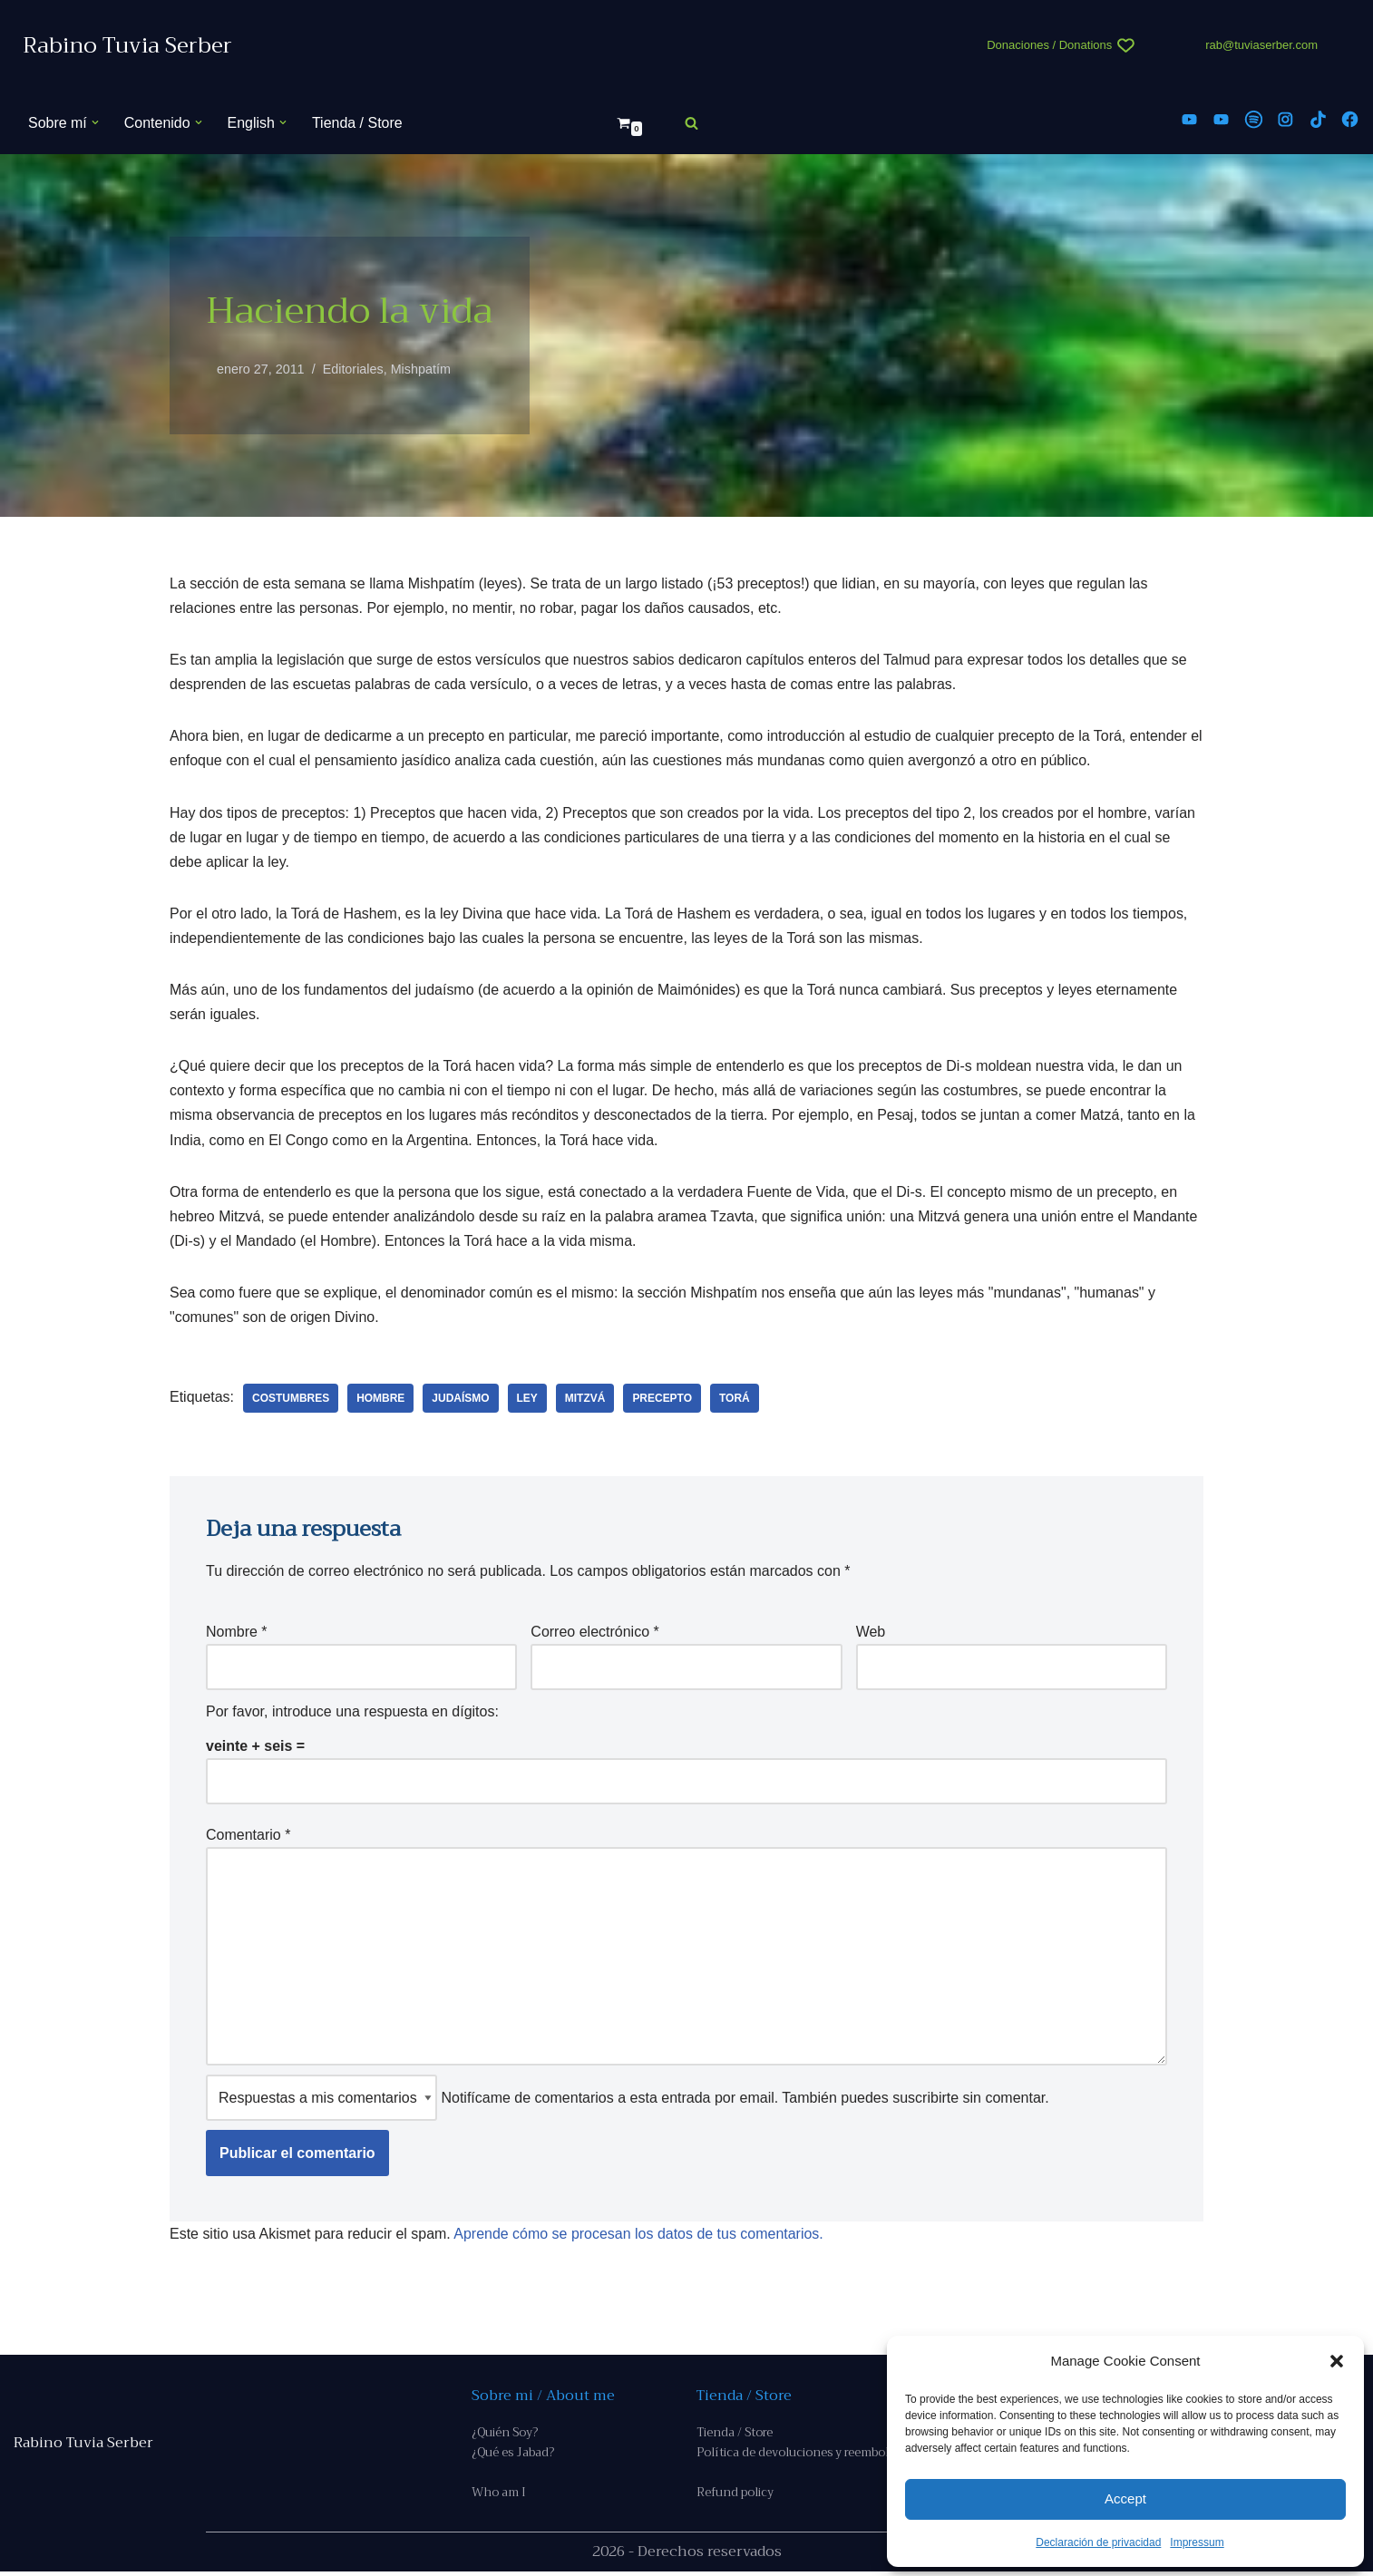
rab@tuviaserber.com (1261, 45)
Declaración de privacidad (1098, 2542)
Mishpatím (421, 369)
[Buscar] (691, 123)
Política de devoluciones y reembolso (798, 2456)
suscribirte (925, 2100)
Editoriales (353, 369)
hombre (381, 1400)
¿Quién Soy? (505, 2435)
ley (527, 1400)
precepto (663, 1400)
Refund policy (735, 2496)
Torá (735, 1400)
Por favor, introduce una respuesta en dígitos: (352, 1714)
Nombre (237, 1633)
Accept (1125, 2498)
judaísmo (461, 1400)
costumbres (290, 1400)
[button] (1337, 2361)
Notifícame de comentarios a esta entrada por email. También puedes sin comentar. (627, 2100)
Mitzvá (586, 1400)
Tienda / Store (357, 123)
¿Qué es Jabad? (513, 2456)
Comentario (248, 1836)
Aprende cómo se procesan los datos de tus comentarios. (639, 2237)
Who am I (499, 2496)
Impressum (1196, 2542)
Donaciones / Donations (1049, 45)
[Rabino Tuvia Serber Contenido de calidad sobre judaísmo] (127, 45)
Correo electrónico (594, 1633)
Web (871, 1633)
